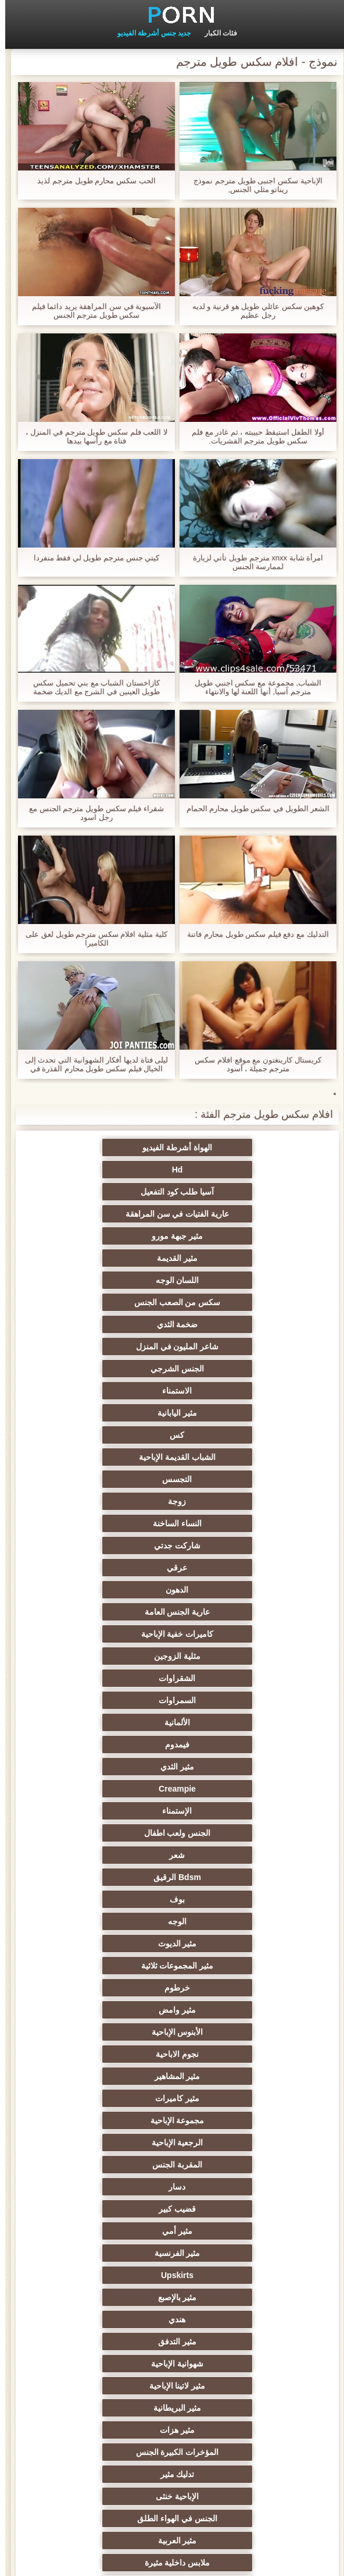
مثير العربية (115, 1833)
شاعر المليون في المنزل (115, 1236)
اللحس (229, 2297)
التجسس (115, 1302)
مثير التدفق (229, 1744)
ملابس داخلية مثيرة (229, 1855)
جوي (115, 2208)
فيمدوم (115, 1435)
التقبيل (115, 2319)
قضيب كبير (229, 1678)
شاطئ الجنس (229, 1943)
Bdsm (228, 2407)
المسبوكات (115, 2231)
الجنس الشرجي (229, 1258)
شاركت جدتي (229, 1346)
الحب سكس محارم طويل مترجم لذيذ (91, 180)
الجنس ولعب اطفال (115, 1479)
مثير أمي (115, 1678)
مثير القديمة (115, 1191)
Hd (115, 1147)
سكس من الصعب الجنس (115, 1213)
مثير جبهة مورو (229, 1191)
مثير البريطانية (115, 1766)
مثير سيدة (115, 2186)
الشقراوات (228, 1412)
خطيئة (115, 2098)
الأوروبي (228, 1877)
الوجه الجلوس (115, 2385)
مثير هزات (229, 1788)
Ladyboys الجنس (115, 2341)
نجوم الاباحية (115, 1589)
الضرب (115, 2120)
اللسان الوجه (228, 1213)
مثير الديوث (228, 1545)
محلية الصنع (229, 2363)
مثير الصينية (115, 2142)
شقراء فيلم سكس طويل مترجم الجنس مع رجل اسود (91, 813)
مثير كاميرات (115, 1611)
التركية (115, 2275)
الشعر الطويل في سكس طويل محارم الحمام (253, 808)
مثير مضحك (115, 2164)
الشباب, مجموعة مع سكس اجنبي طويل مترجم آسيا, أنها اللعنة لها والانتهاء (252, 687)
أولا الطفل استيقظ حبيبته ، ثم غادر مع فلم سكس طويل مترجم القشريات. (253, 436)
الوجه (115, 1523)
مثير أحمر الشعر (115, 1943)
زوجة (229, 1324)
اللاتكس (115, 2452)
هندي (115, 1722)
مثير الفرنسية (229, 1700)
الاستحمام (229, 2253)
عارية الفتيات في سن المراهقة (115, 1169)
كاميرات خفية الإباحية (229, 1390)
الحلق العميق (228, 2186)
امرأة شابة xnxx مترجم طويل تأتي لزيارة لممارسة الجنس (253, 562)
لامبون (115, 2407)
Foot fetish (115, 1899)
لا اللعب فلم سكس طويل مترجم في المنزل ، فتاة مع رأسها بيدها (91, 436)
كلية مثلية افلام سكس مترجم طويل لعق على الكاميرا (91, 938)
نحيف (229, 2120)
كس (115, 1280)
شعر (228, 1501)
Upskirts (115, 1700)
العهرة (115, 1877)
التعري (229, 2009)
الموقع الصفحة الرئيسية (141, 2560)
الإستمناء (228, 1479)
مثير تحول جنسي (115, 1855)
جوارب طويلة (115, 2297)
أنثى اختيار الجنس (229, 1987)
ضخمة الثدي (228, 1236)
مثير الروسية (115, 1921)
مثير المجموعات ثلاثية (115, 1545)
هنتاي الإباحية (115, 2430)
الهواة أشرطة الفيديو (229, 1147)
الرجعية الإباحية (115, 1634)
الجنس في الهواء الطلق (229, 1833)
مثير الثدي (229, 1457)
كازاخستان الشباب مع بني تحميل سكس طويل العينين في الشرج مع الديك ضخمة (91, 687)
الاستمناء (115, 1258)
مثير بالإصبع (228, 1722)
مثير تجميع (229, 2164)
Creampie (115, 1457)
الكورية (229, 2275)
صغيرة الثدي (115, 2009)
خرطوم (229, 1567)
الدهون (228, 1368)
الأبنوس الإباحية (229, 1589)
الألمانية (229, 1435)
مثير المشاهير (229, 1611)
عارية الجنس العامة (115, 1368)
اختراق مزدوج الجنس (115, 2363)
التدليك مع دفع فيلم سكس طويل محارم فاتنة (252, 934)
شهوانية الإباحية (115, 1744)
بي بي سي (229, 1899)
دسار (115, 1656)
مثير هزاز (229, 2319)
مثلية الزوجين (115, 1390)
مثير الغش (228, 2032)
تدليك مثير (229, 1810)
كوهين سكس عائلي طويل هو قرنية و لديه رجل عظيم (252, 310)
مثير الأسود (115, 2253)
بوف (228, 1523)
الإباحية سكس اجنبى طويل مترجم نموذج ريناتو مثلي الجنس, (252, 185)
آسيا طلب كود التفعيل (229, 1169)
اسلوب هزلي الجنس (115, 2032)
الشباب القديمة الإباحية (229, 1302)
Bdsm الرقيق (115, 1501)
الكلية (228, 2054)
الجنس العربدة (115, 2054)
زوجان (228, 2098)
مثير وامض (115, 1567)
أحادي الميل (229, 2208)
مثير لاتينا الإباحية (229, 1766)
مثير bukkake (229, 2430)
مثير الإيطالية (228, 2385)
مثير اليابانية (229, 1280)
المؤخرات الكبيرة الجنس (115, 1788)
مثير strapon (115, 2076)
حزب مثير (115, 1965)
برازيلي (229, 2452)
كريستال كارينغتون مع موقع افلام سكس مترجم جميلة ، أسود (252, 1064)
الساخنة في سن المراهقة (229, 1921)
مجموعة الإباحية (229, 1634)
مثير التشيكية (229, 2142)
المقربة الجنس (229, 1656)
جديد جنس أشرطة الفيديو (148, 33)
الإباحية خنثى (115, 1810)
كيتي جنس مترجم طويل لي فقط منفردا (91, 557)
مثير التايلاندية (229, 1965)
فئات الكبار (215, 33)
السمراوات (115, 1412)
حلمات (228, 2076)
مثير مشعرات (115, 1987)
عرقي (115, 1346)
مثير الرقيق (228, 2231)
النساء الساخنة (115, 1324)
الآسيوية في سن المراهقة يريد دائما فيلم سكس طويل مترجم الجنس (91, 310)
